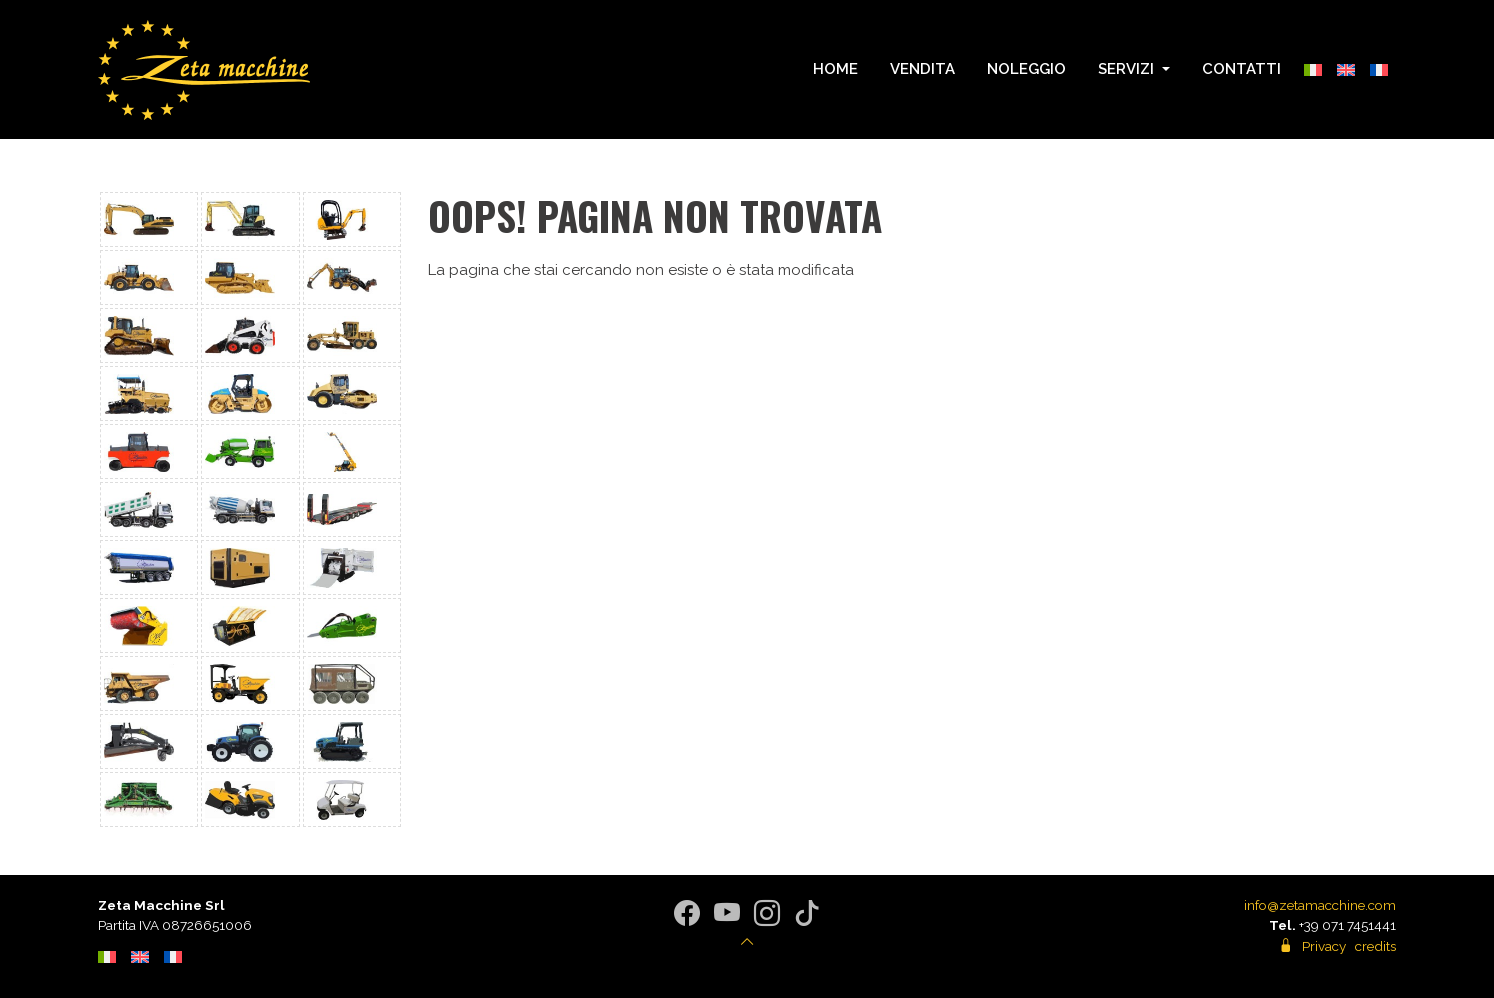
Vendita (922, 69)
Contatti (1241, 69)
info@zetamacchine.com (1320, 905)
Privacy (1324, 946)
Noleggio (1026, 69)
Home (835, 69)
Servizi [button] (1128, 69)
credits (1375, 946)
